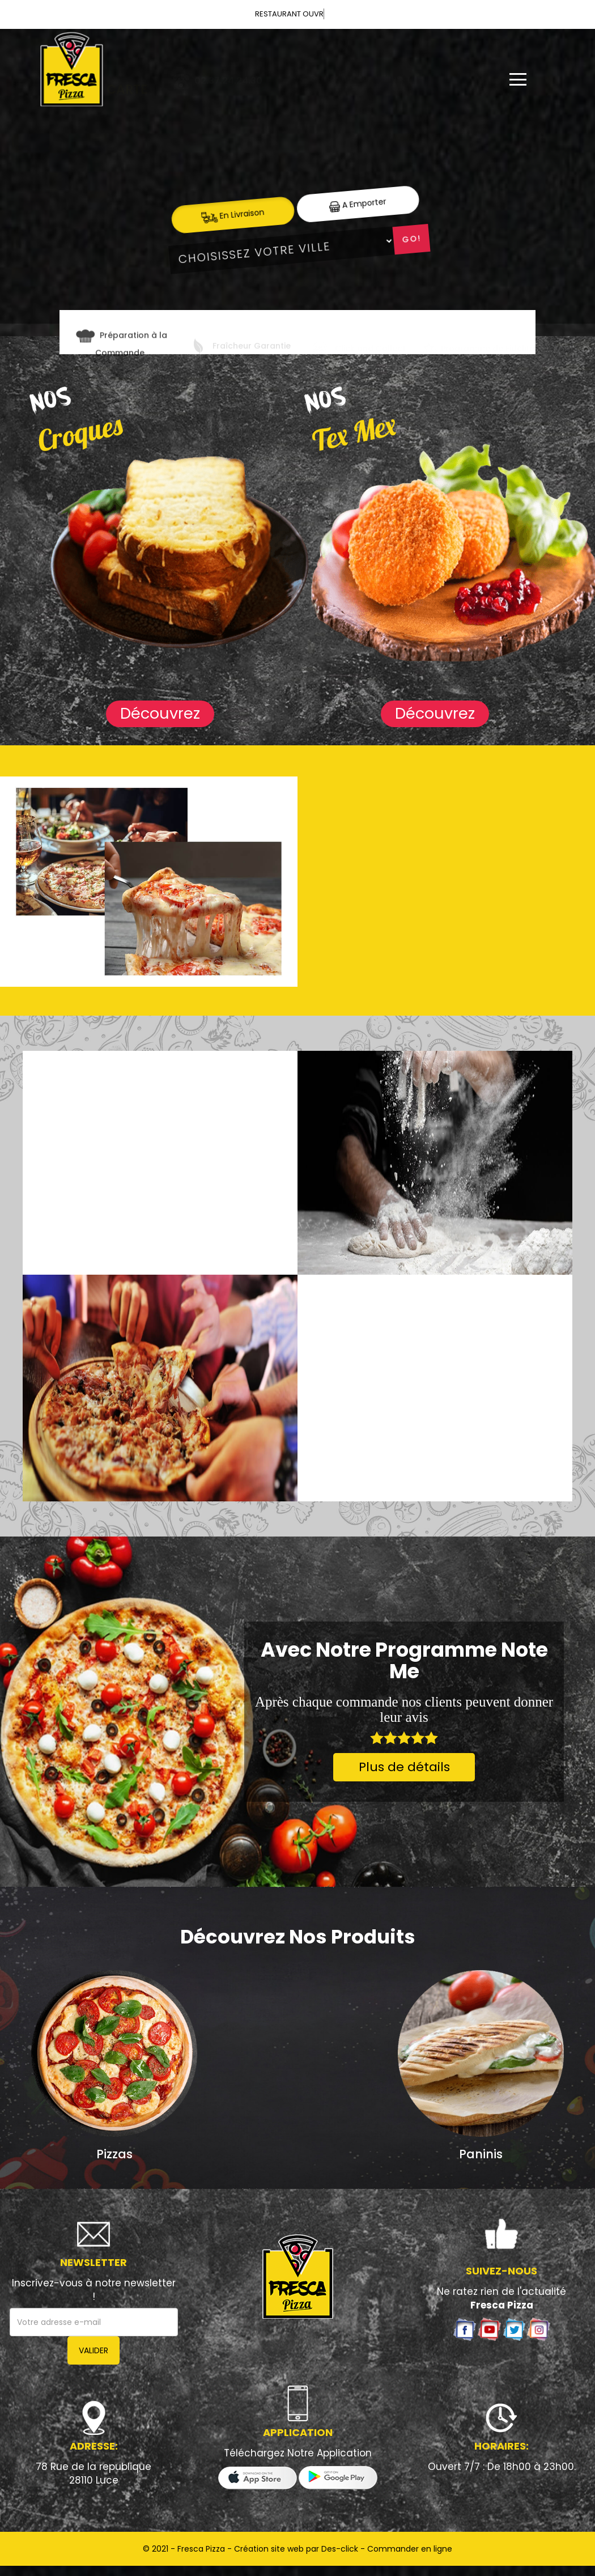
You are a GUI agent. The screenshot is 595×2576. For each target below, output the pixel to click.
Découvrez (160, 713)
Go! (411, 238)
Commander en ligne (409, 2548)
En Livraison (233, 215)
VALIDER (93, 2350)
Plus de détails (404, 1767)
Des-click (339, 2548)
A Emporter (357, 204)
